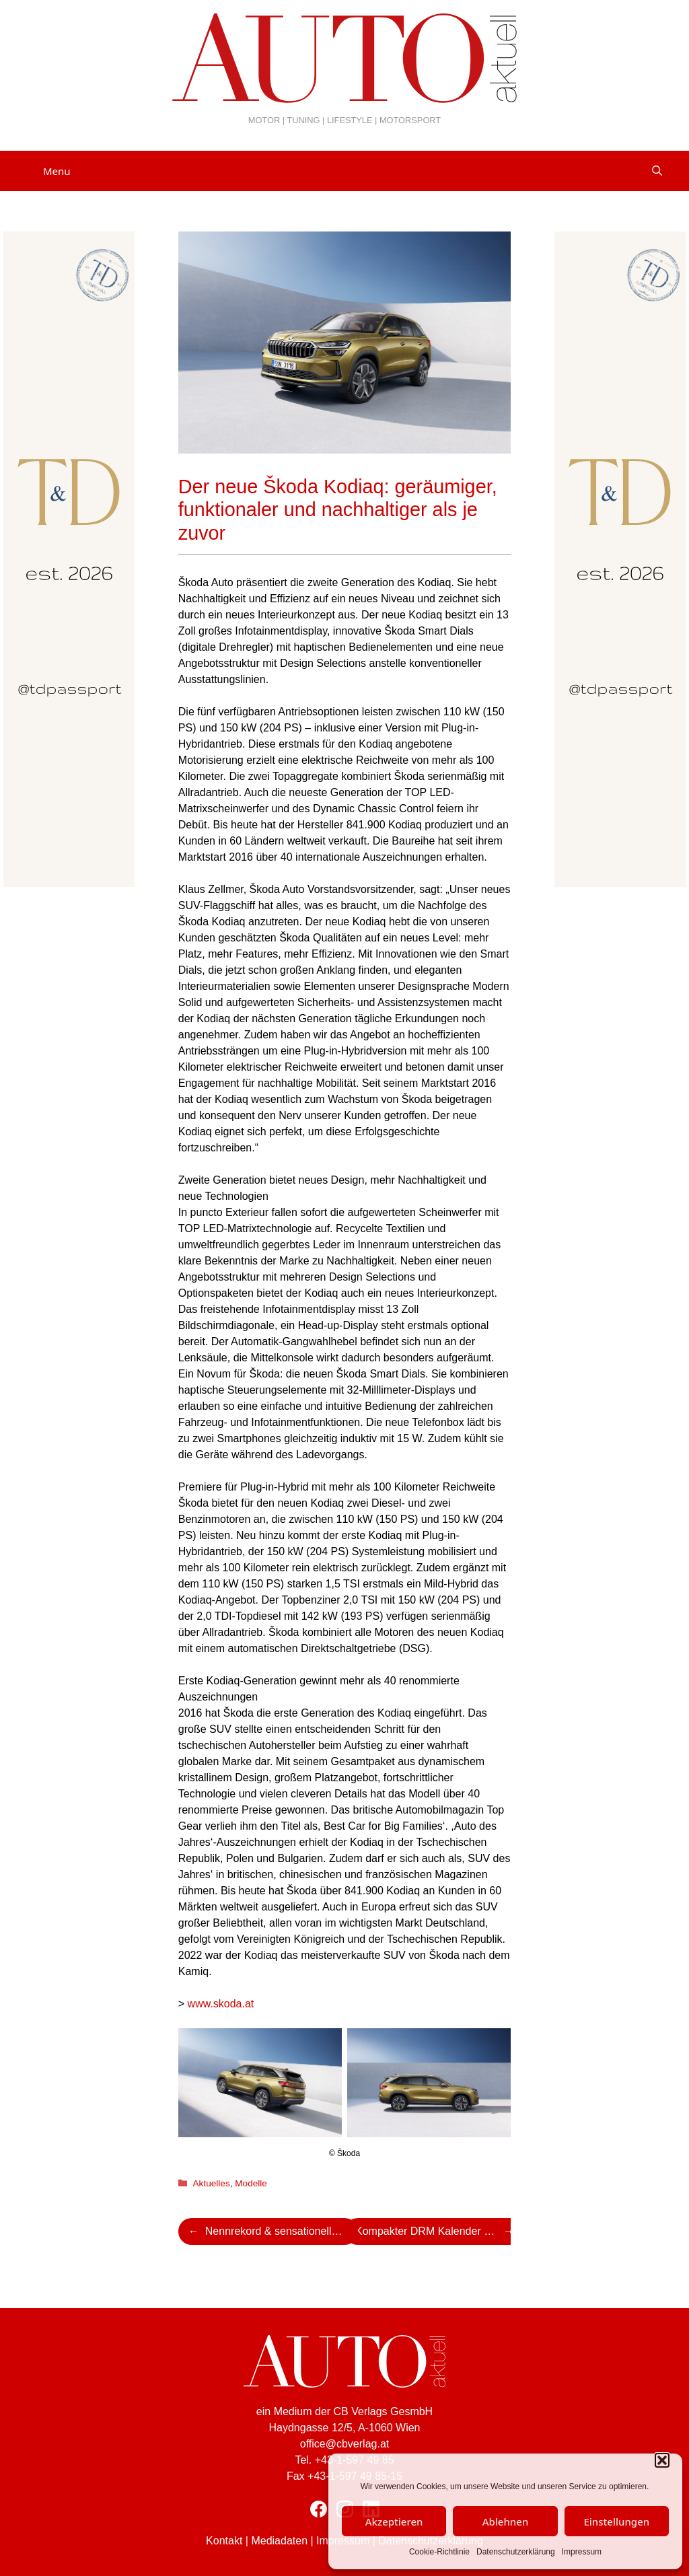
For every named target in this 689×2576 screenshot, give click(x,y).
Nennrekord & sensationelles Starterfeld (281, 2231)
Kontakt (224, 2540)
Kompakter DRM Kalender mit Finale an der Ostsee (439, 2231)
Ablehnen (505, 2521)
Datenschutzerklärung (515, 2551)
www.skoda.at (221, 2003)
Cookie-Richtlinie (439, 2551)
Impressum (582, 2551)
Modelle (251, 2183)
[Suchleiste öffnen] (657, 171)
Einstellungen (616, 2521)
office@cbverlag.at (344, 2443)
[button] (662, 2460)
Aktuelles (211, 2183)
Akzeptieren (394, 2521)
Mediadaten (279, 2540)
